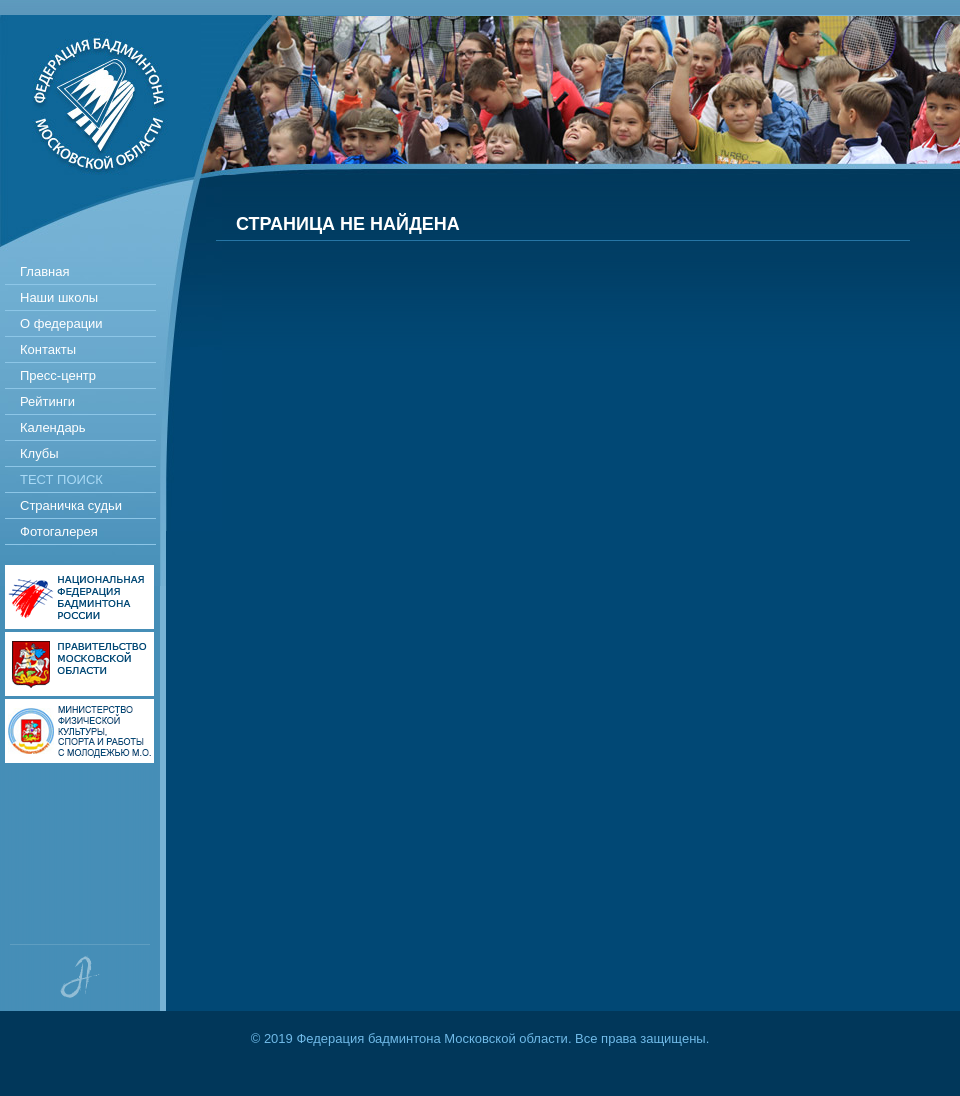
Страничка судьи (71, 505)
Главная (44, 271)
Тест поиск (61, 479)
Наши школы (59, 297)
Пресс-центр (58, 375)
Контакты (48, 349)
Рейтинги (47, 401)
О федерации (61, 323)
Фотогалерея (59, 531)
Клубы (39, 453)
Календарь (53, 427)
